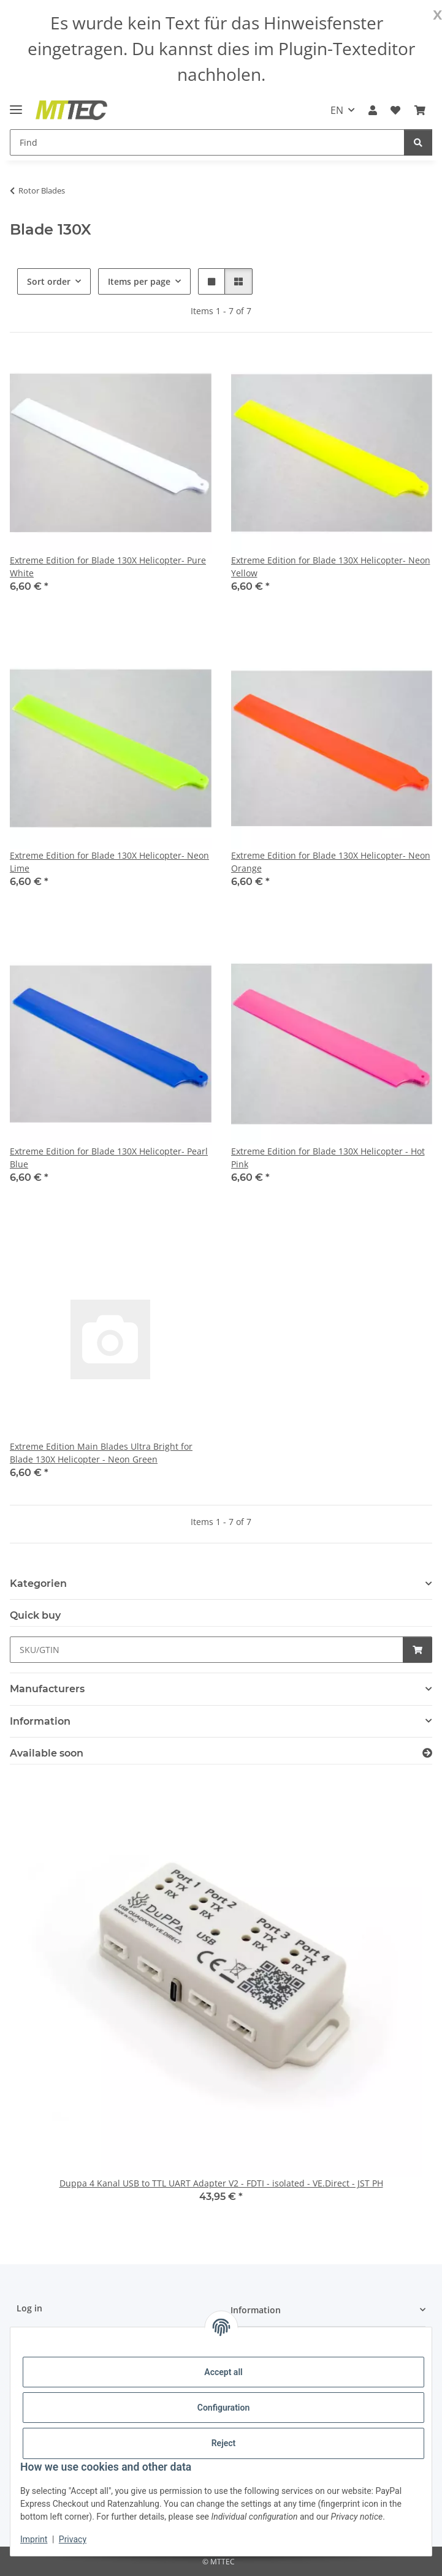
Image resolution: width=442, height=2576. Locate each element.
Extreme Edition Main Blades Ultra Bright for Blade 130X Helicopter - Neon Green (101, 1453)
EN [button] (336, 110)
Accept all (223, 2372)
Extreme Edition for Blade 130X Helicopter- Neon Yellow (330, 566)
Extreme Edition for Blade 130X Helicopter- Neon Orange (330, 861)
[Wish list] (395, 110)
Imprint (33, 2539)
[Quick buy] (206, 1649)
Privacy (72, 2539)
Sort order (48, 281)
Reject (223, 2443)
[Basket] (420, 110)
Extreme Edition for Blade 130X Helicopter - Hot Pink (328, 1157)
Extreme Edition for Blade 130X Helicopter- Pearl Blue (109, 1157)
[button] (373, 110)
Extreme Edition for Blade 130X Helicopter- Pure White (108, 566)
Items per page (139, 281)
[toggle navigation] (16, 104)
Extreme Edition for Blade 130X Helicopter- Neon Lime (109, 861)
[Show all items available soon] (427, 1753)
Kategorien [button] (38, 1583)
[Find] (207, 142)
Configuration (223, 2407)
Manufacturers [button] (47, 1689)
